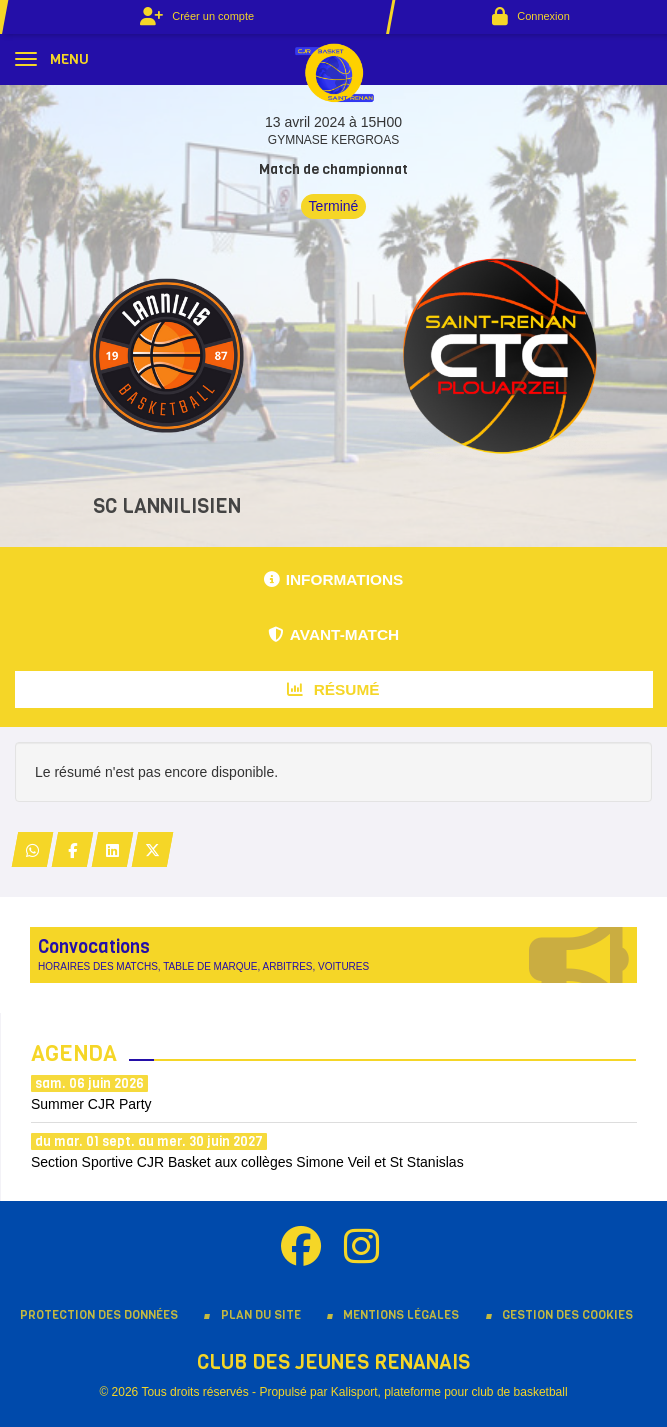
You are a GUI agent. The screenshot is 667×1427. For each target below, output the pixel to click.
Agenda (74, 1053)
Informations (334, 579)
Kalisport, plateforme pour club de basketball (449, 1392)
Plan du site (261, 1315)
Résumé (333, 689)
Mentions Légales (401, 1315)
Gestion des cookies (567, 1315)
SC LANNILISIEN (167, 506)
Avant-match (333, 634)
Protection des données (99, 1315)
